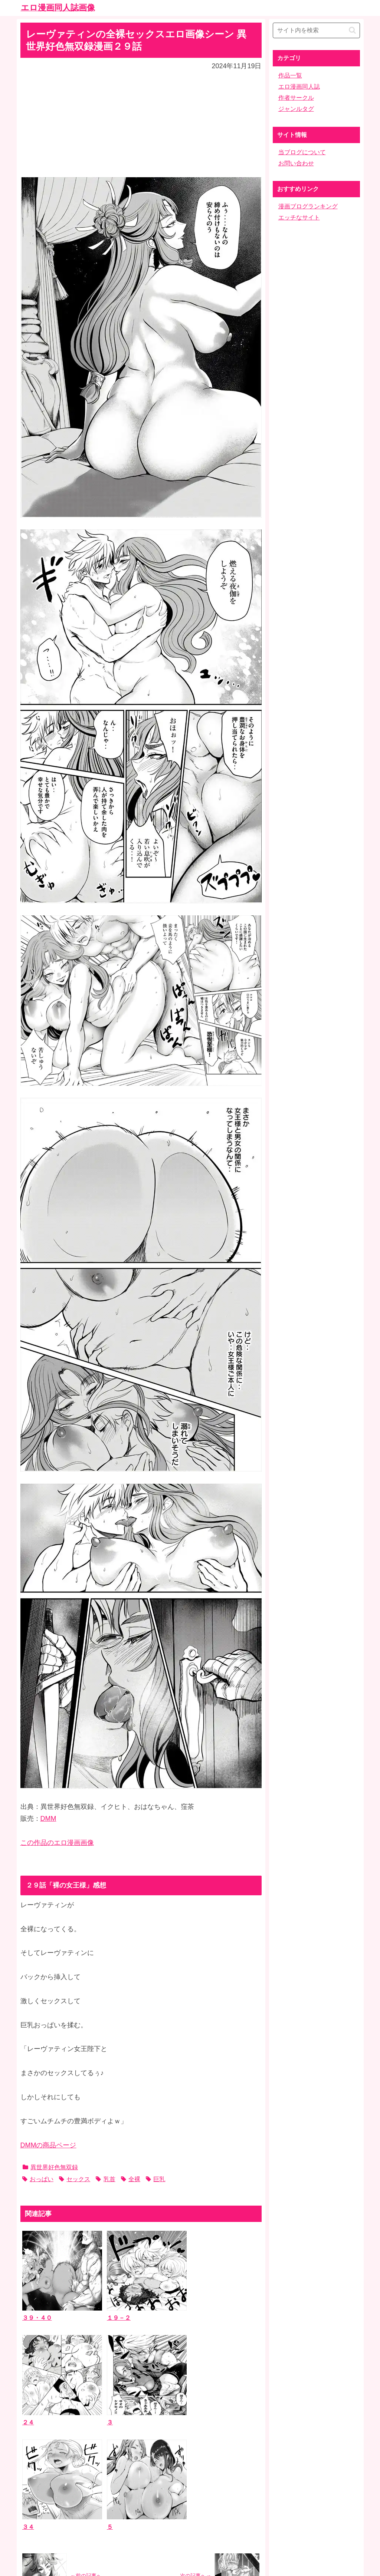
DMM (48, 1818)
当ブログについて (302, 152)
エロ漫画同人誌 (299, 86)
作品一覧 (290, 75)
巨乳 (155, 2179)
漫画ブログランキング (308, 206)
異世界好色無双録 (50, 2167)
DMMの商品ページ (48, 2145)
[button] (352, 30)
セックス (74, 2179)
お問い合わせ (296, 163)
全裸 (130, 2179)
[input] (316, 30)
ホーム (190, 2517)
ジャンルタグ (296, 109)
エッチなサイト (299, 217)
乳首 (105, 2179)
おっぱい (37, 2179)
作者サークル (296, 98)
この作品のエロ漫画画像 (57, 1842)
